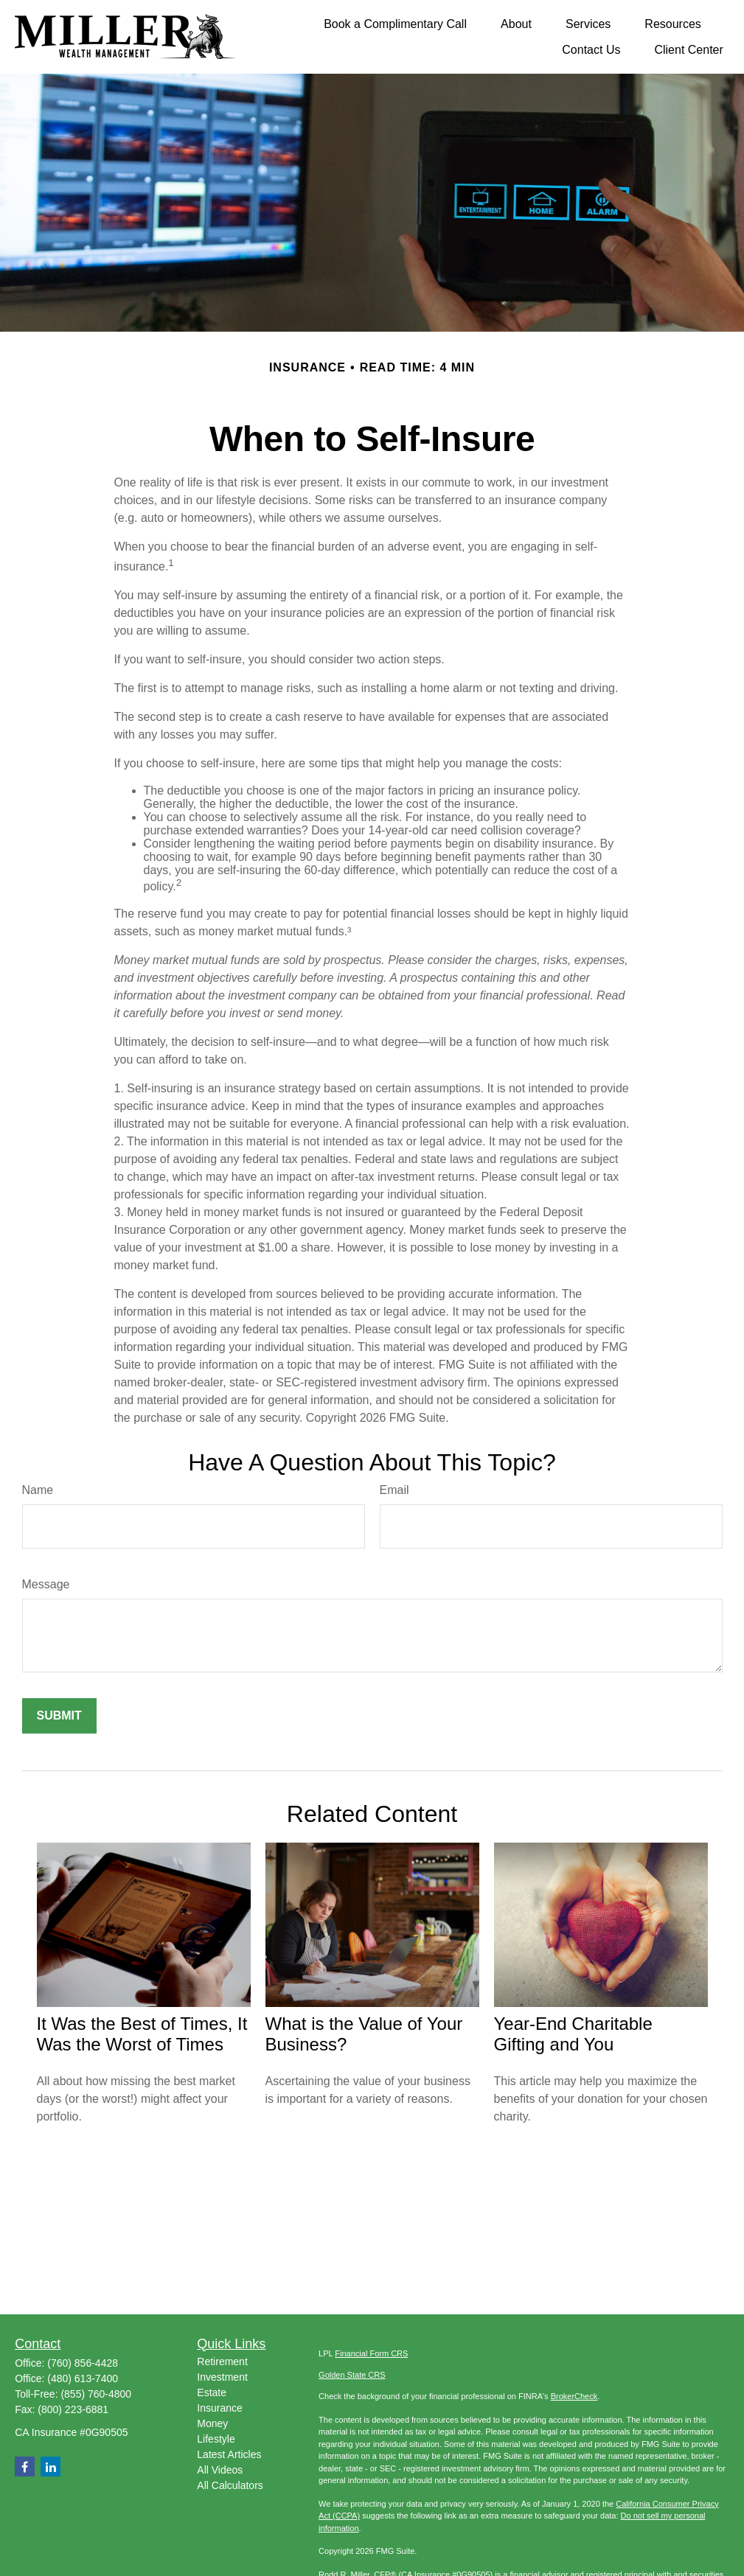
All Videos (220, 2470)
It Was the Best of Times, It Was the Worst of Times (142, 2034)
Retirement (222, 2361)
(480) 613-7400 (82, 2378)
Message (46, 1584)
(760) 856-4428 (82, 2363)
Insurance (219, 2408)
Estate (211, 2392)
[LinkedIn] (50, 2466)
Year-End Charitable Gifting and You (573, 2034)
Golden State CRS (352, 2374)
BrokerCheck (574, 2396)
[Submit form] (59, 1716)
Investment (222, 2377)
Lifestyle (215, 2439)
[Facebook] (25, 2466)
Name (38, 1490)
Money (212, 2423)
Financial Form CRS (371, 2353)
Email (394, 1490)
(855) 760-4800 (95, 2394)
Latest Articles (229, 2454)
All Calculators (230, 2485)
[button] (395, 24)
